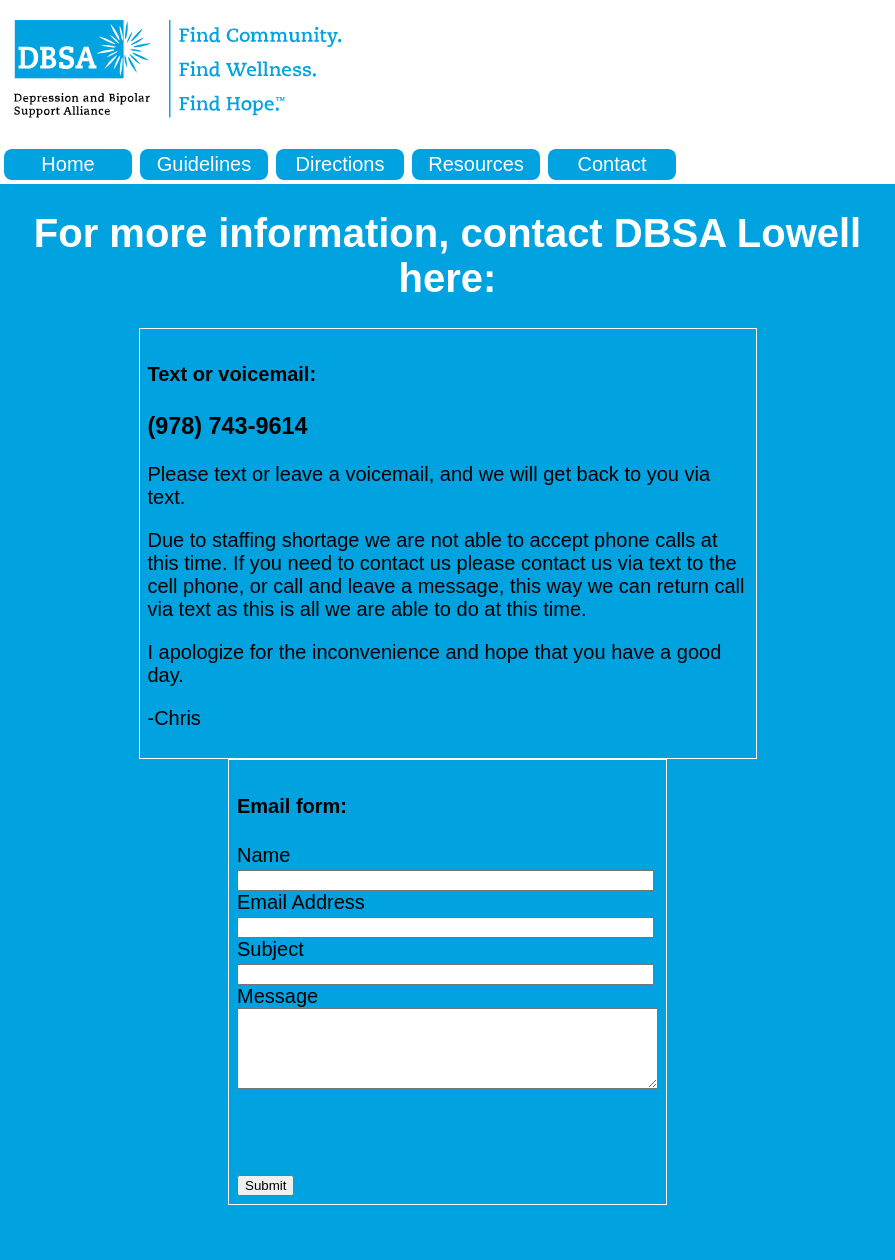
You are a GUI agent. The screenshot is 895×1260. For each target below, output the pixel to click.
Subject (245, 949)
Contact (612, 164)
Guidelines (204, 164)
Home (67, 164)
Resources (476, 164)
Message (252, 996)
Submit (240, 1200)
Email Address (276, 902)
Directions (340, 164)
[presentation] (364, 1148)
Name (238, 855)
